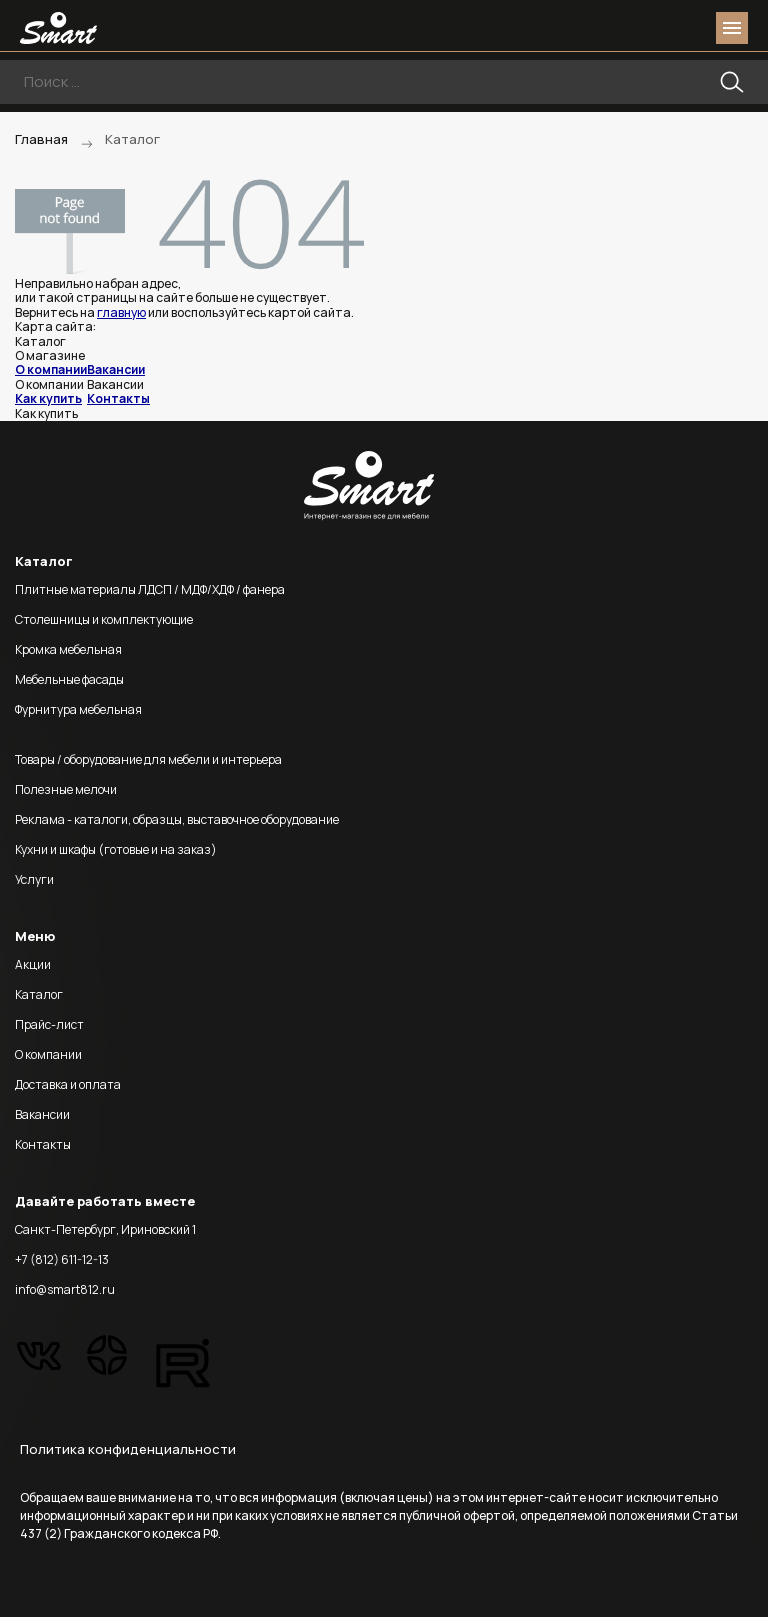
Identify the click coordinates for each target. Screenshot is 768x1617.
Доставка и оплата (68, 1084)
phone (620, 28)
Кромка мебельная (68, 649)
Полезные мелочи (66, 789)
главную (121, 312)
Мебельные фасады (69, 679)
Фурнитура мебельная (78, 709)
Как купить (48, 398)
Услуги (34, 879)
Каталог (39, 994)
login (656, 28)
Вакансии (116, 369)
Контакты (118, 398)
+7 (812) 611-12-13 (62, 1259)
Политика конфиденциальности (128, 1449)
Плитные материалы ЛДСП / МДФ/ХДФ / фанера (150, 589)
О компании (51, 369)
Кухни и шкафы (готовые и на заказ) (116, 849)
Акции (33, 964)
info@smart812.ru (65, 1289)
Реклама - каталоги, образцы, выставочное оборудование (177, 819)
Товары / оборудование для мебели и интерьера (148, 759)
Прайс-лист (49, 1024)
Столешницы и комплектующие (104, 619)
